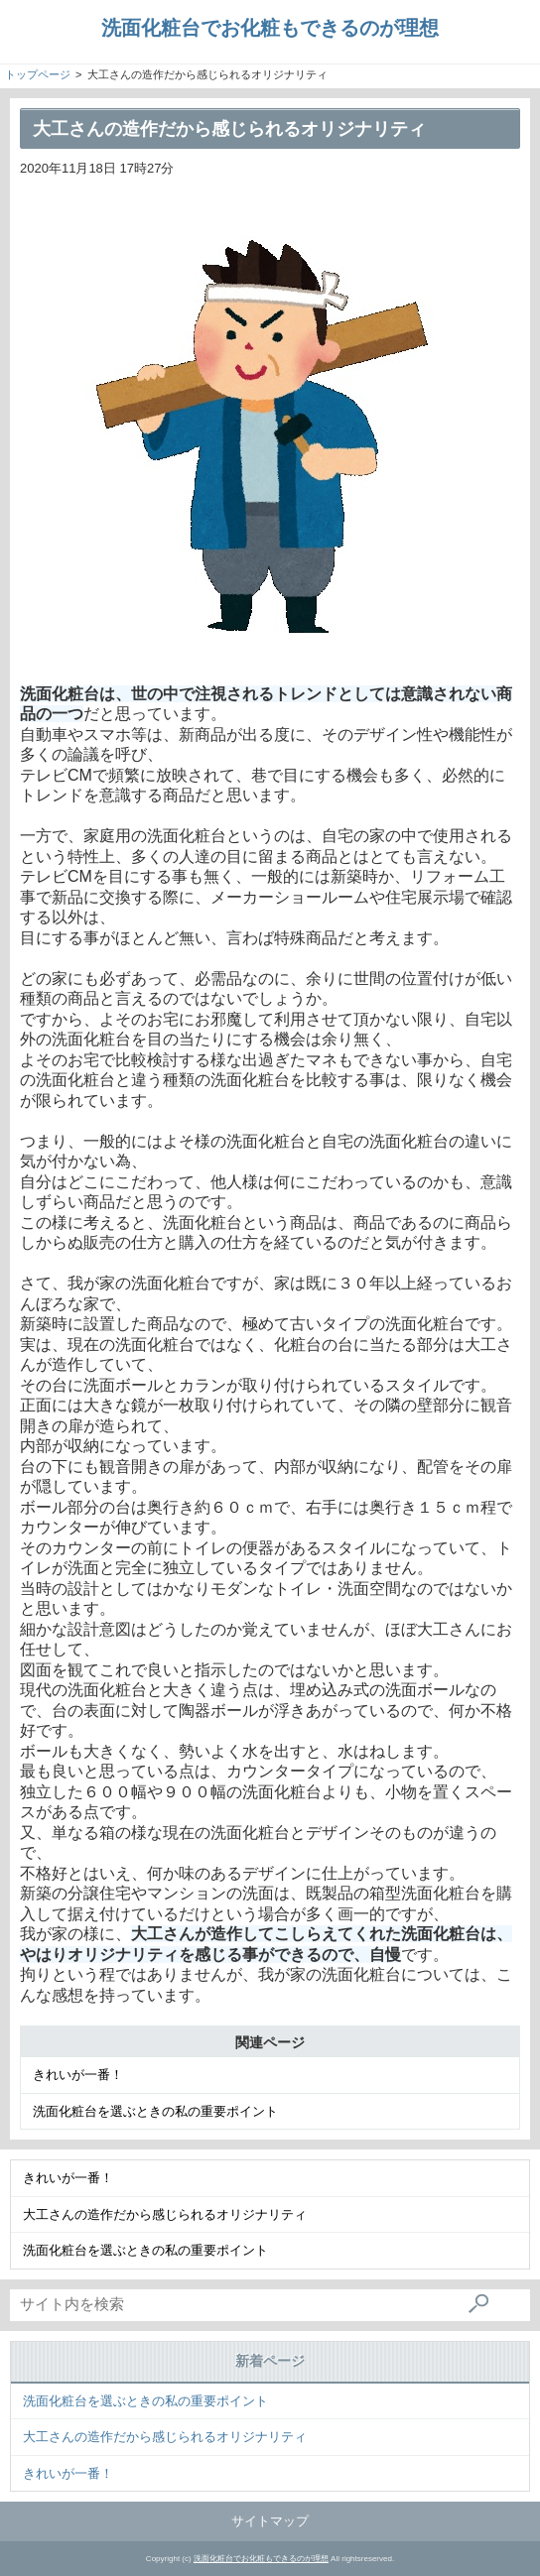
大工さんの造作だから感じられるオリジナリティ (165, 2214)
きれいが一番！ (78, 2074)
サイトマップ (270, 2521)
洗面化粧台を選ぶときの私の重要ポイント (155, 2111)
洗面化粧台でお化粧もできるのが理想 (270, 28)
